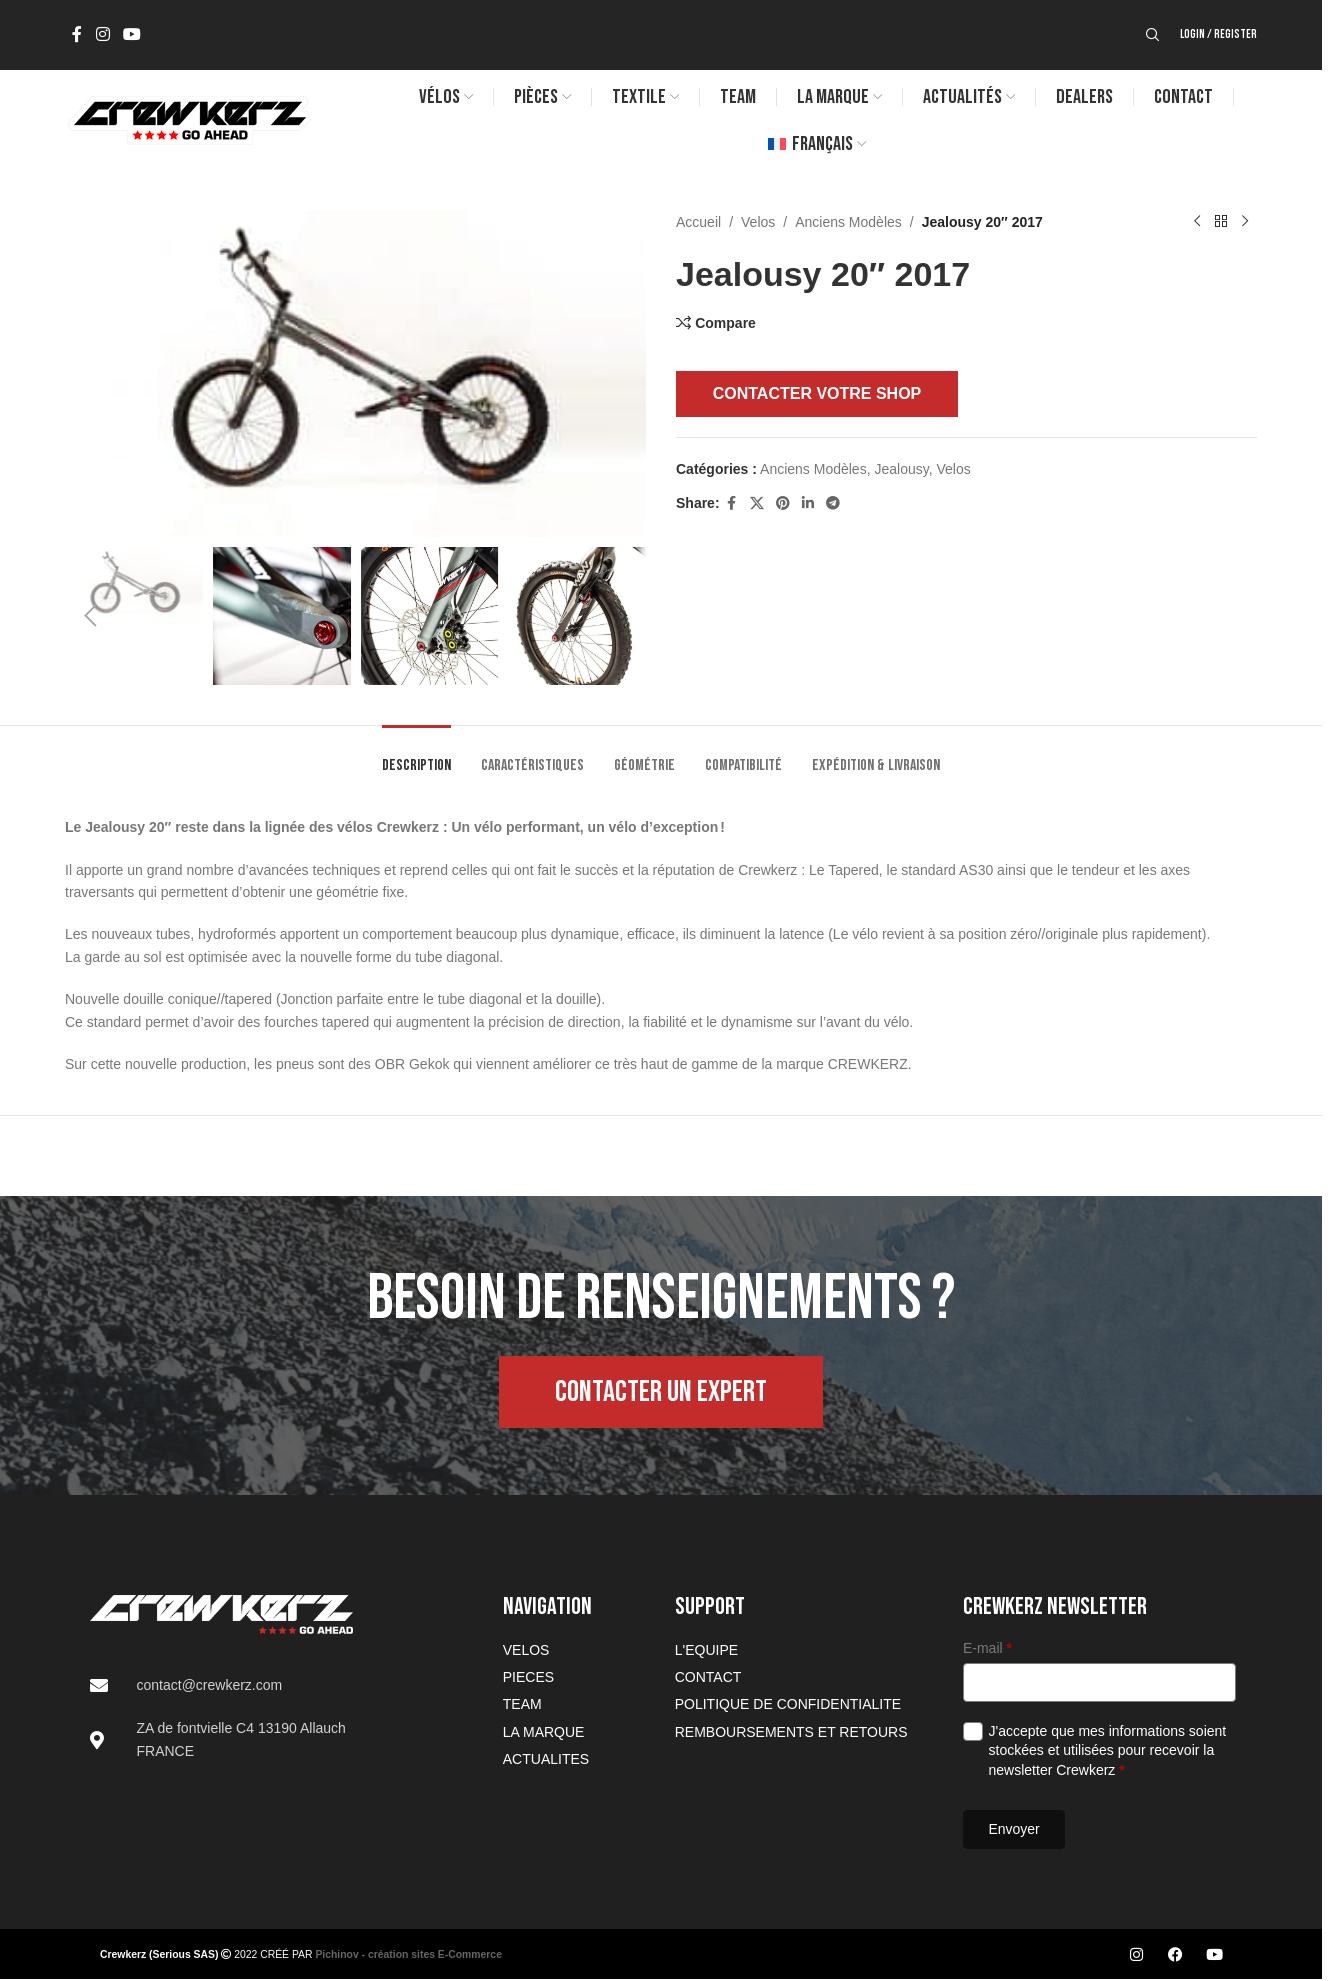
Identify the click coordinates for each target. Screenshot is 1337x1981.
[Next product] (1245, 222)
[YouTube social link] (131, 34)
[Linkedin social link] (808, 503)
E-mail (987, 1648)
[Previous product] (1197, 222)
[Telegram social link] (833, 503)
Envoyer (1013, 1829)
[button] (90, 616)
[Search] (1153, 35)
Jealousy (901, 469)
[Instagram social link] (102, 34)
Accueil (698, 222)
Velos (758, 222)
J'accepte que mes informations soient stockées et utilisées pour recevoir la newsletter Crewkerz (1108, 1750)
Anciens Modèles (848, 222)
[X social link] (757, 503)
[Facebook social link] (77, 34)
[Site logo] (188, 119)
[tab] (416, 755)
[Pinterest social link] (783, 503)
